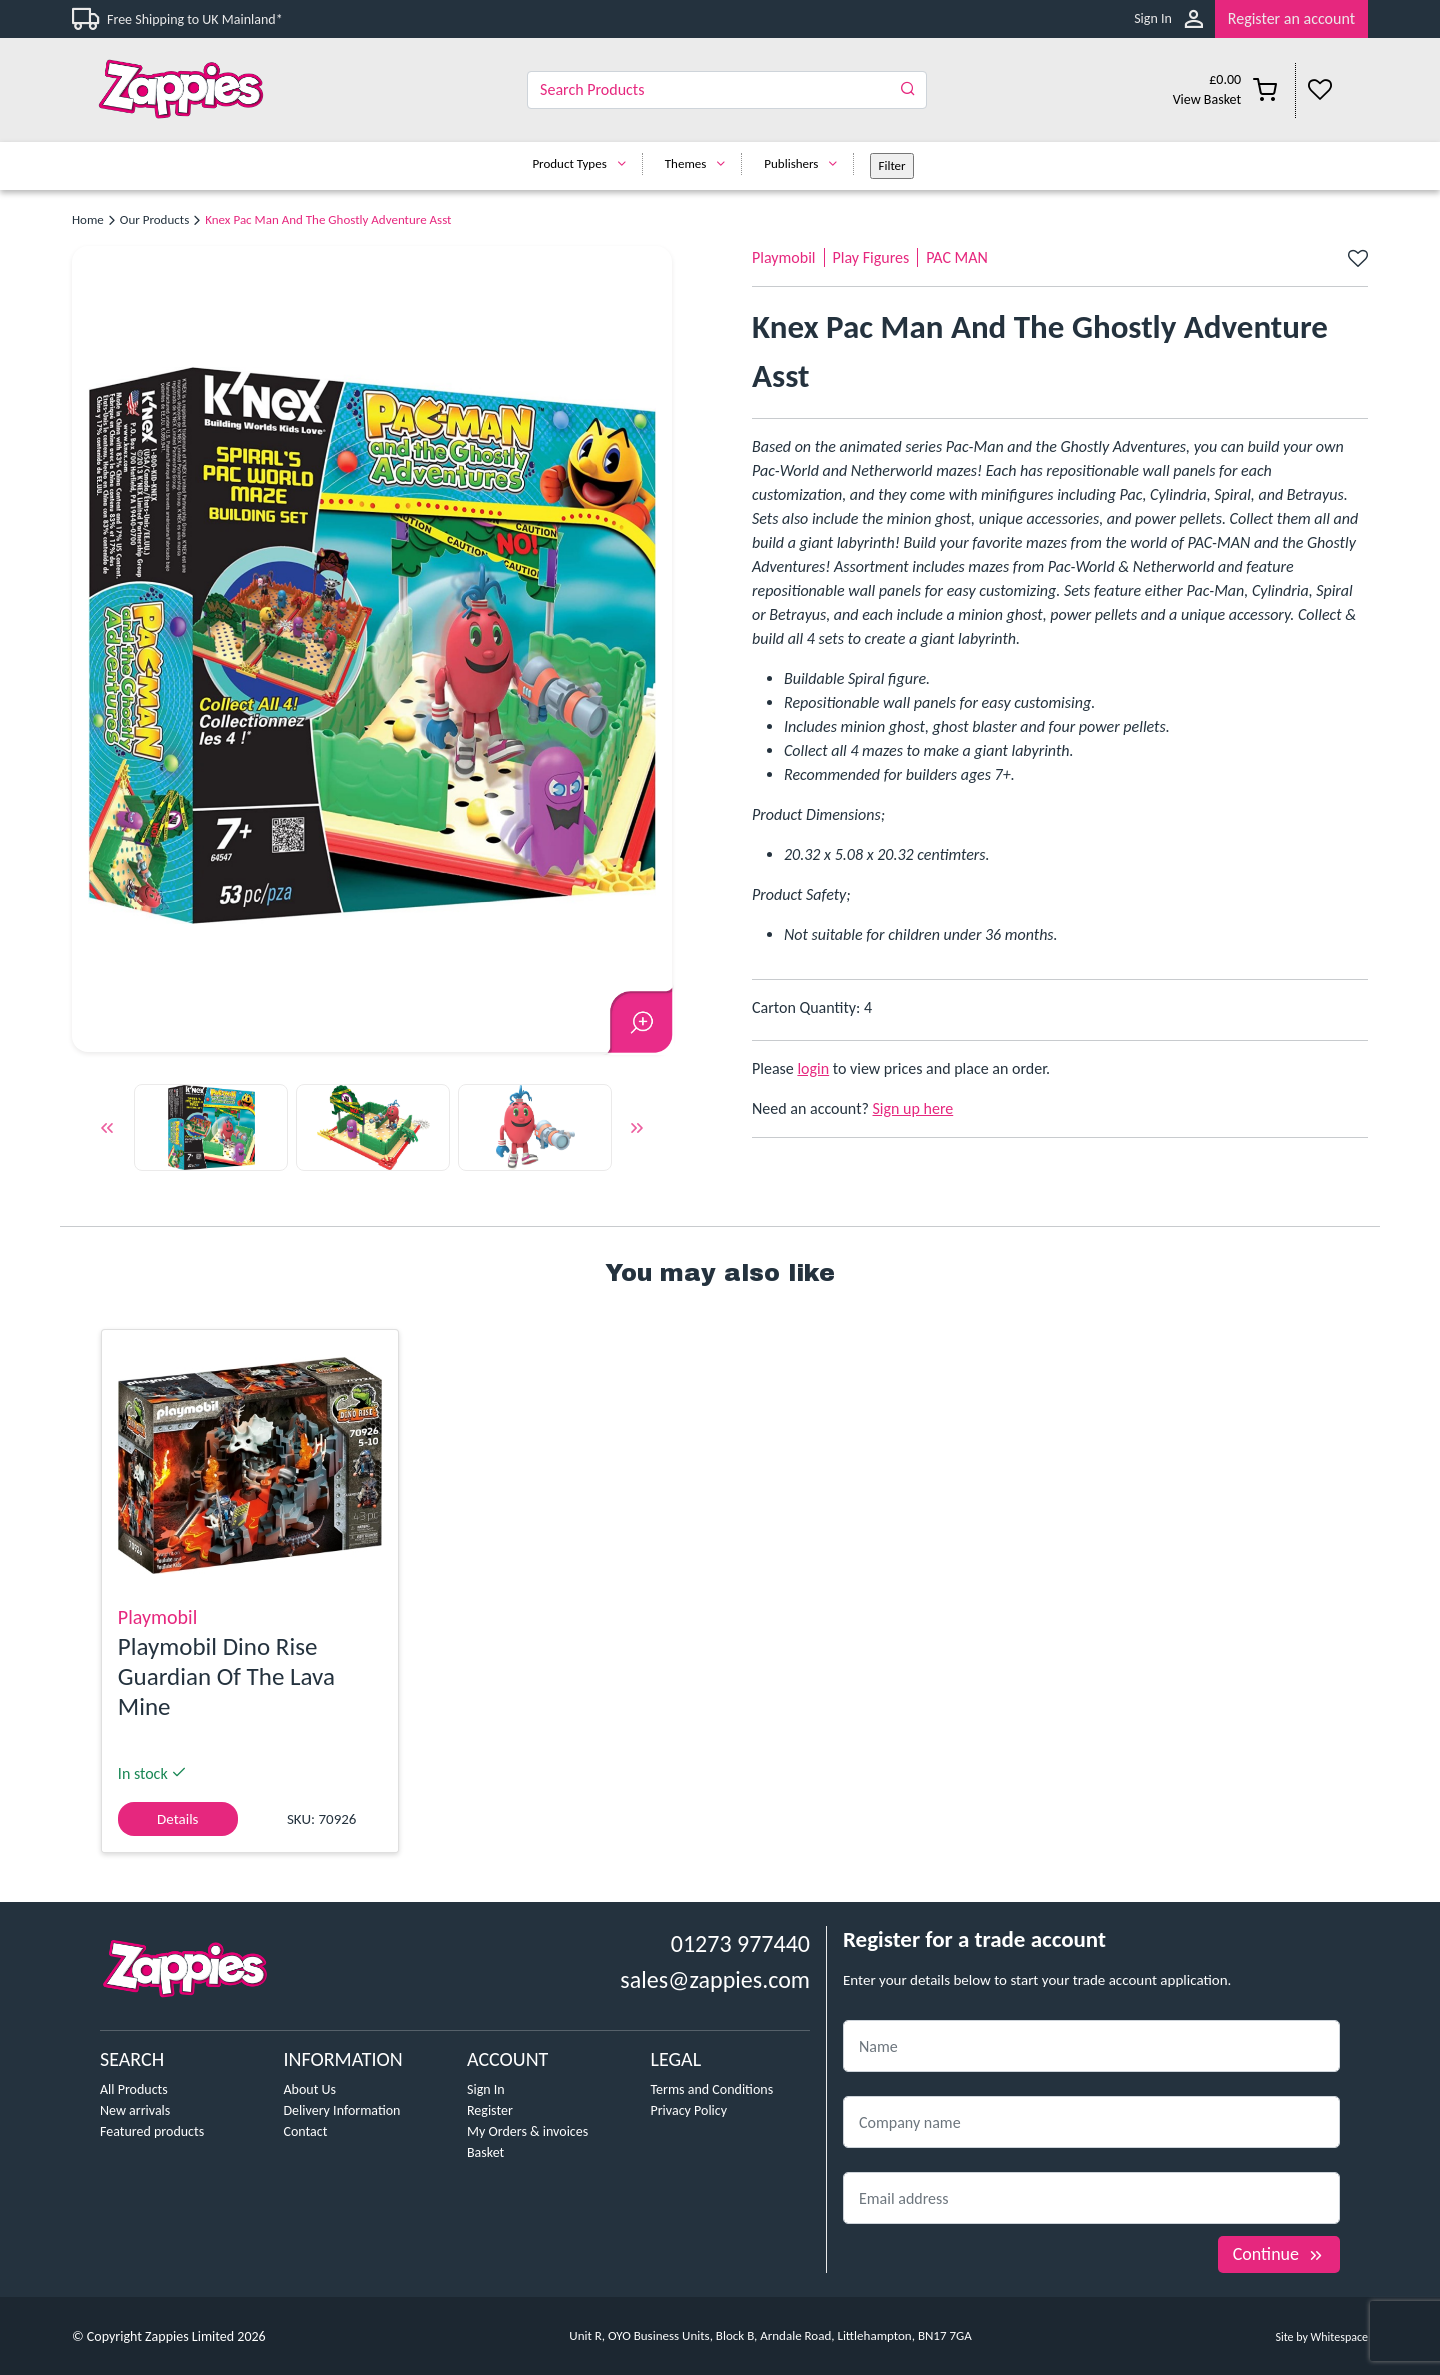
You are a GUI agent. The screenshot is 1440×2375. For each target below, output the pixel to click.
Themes (700, 163)
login (813, 1068)
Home (88, 219)
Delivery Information (342, 2110)
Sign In (1153, 18)
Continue (1279, 2254)
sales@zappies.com (715, 1979)
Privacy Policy (689, 2110)
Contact (306, 2131)
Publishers (805, 163)
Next (637, 1131)
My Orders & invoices (527, 2131)
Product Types (583, 163)
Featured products (152, 2131)
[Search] (727, 90)
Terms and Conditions (712, 2089)
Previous (107, 1131)
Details (177, 1819)
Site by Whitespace (1321, 2337)
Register (490, 2110)
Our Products (154, 219)
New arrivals (135, 2110)
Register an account (1291, 18)
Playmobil (784, 257)
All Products (134, 2089)
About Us (310, 2089)
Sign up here (913, 1108)
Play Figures (871, 257)
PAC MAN (957, 257)
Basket (485, 2152)
